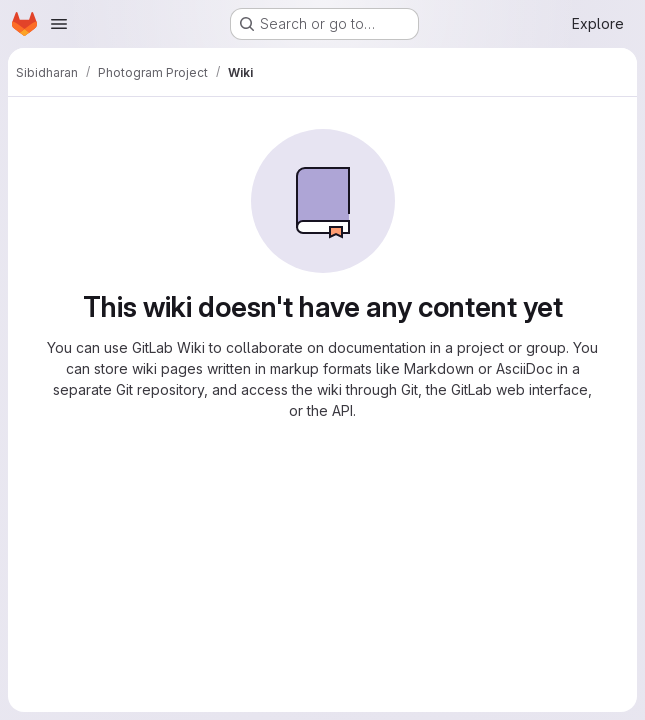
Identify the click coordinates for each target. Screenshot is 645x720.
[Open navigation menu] (59, 24)
